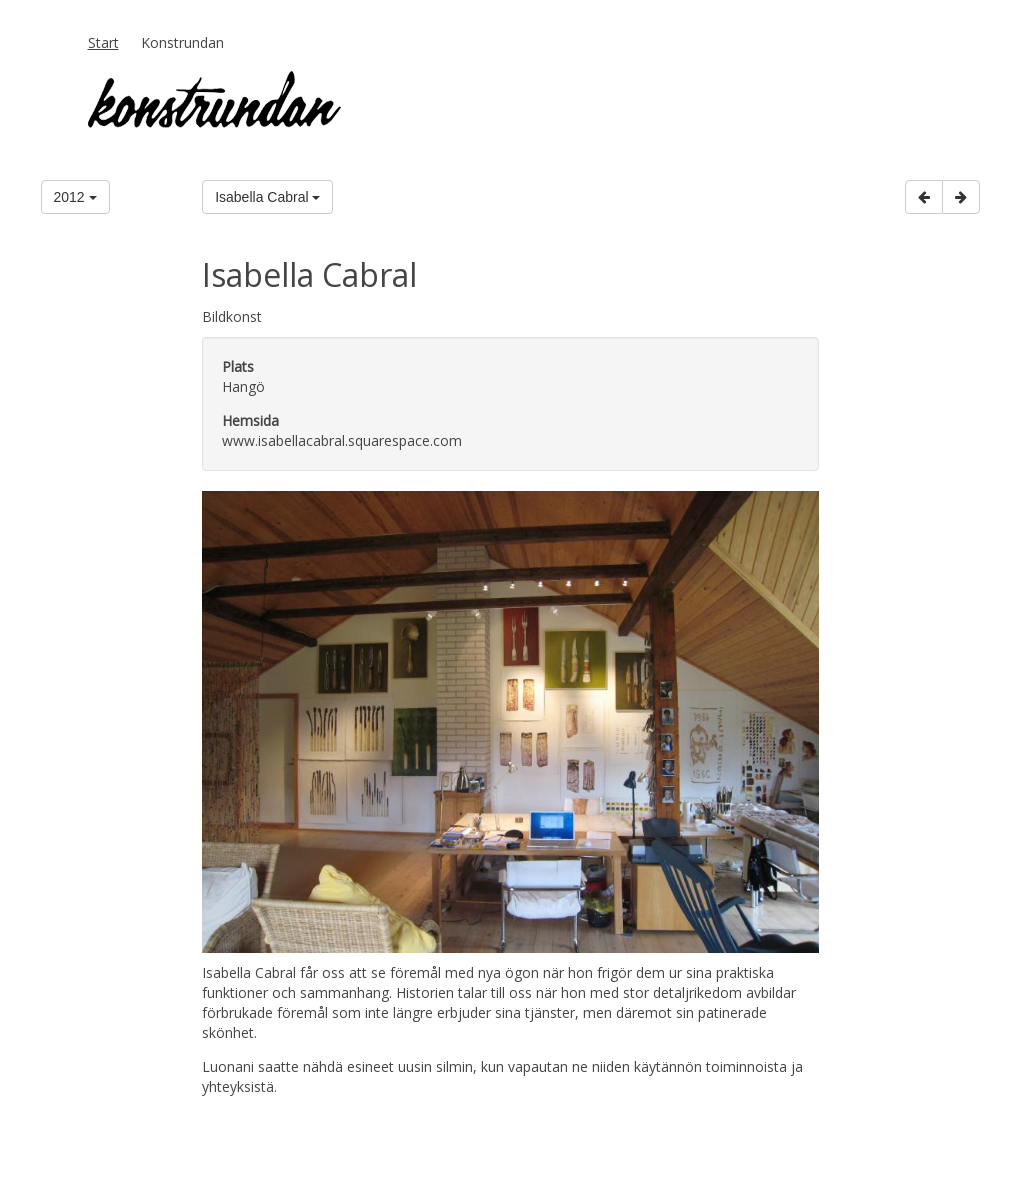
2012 (75, 197)
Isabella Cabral (267, 197)
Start (103, 42)
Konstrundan (182, 42)
